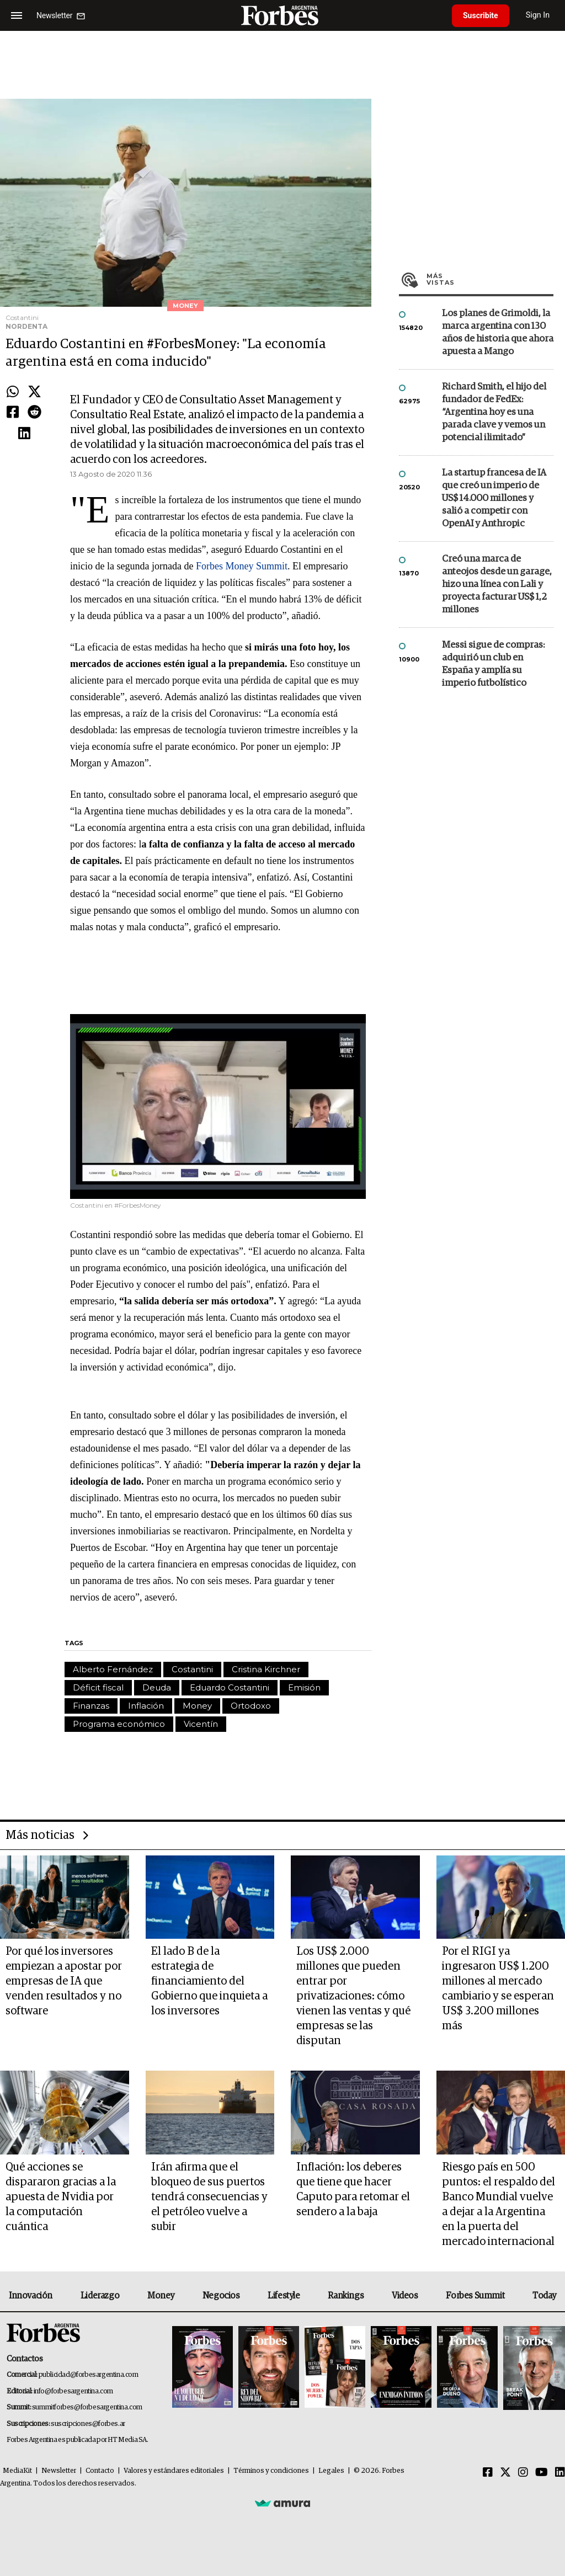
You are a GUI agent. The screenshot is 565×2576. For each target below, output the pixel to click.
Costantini (192, 1669)
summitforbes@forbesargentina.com (87, 2407)
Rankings (346, 2295)
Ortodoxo (251, 1705)
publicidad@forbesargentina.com (88, 2374)
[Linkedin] (560, 2473)
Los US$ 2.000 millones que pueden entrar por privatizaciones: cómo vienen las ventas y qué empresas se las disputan (353, 1996)
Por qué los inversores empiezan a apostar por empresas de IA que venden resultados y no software (64, 1981)
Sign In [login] (538, 15)
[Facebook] (488, 2473)
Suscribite (480, 15)
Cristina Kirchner (266, 1669)
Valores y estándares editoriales (174, 2470)
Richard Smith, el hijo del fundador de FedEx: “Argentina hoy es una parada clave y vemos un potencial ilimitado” (494, 412)
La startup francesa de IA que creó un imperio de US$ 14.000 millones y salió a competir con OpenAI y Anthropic (494, 498)
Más (490, 279)
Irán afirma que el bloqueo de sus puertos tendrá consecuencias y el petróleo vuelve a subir (209, 2197)
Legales (331, 2470)
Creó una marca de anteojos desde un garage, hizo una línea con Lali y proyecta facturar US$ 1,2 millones (497, 584)
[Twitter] (505, 2473)
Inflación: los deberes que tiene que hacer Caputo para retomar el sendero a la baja (353, 2189)
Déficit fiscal (98, 1687)
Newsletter (58, 2470)
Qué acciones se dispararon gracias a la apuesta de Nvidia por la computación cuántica (61, 2197)
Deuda (156, 1687)
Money (197, 1705)
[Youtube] (541, 2473)
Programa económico (119, 1724)
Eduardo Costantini (229, 1687)
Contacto (100, 2470)
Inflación (146, 1705)
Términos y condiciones (271, 2470)
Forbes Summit (475, 2295)
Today (544, 2295)
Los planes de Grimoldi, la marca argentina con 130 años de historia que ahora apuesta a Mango (497, 332)
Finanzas (91, 1705)
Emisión (304, 1687)
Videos (405, 2295)
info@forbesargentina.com (73, 2391)
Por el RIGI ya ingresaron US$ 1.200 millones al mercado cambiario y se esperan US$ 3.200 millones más (498, 1988)
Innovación (30, 2295)
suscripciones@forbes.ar (88, 2424)
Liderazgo (100, 2295)
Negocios (221, 2295)
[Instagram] (523, 2473)
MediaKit (17, 2470)
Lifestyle (284, 2295)
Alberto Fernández (113, 1669)
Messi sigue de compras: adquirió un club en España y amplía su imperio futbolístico (493, 664)
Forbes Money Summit (241, 566)
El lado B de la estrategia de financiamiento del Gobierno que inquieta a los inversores (209, 1981)
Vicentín (201, 1724)
